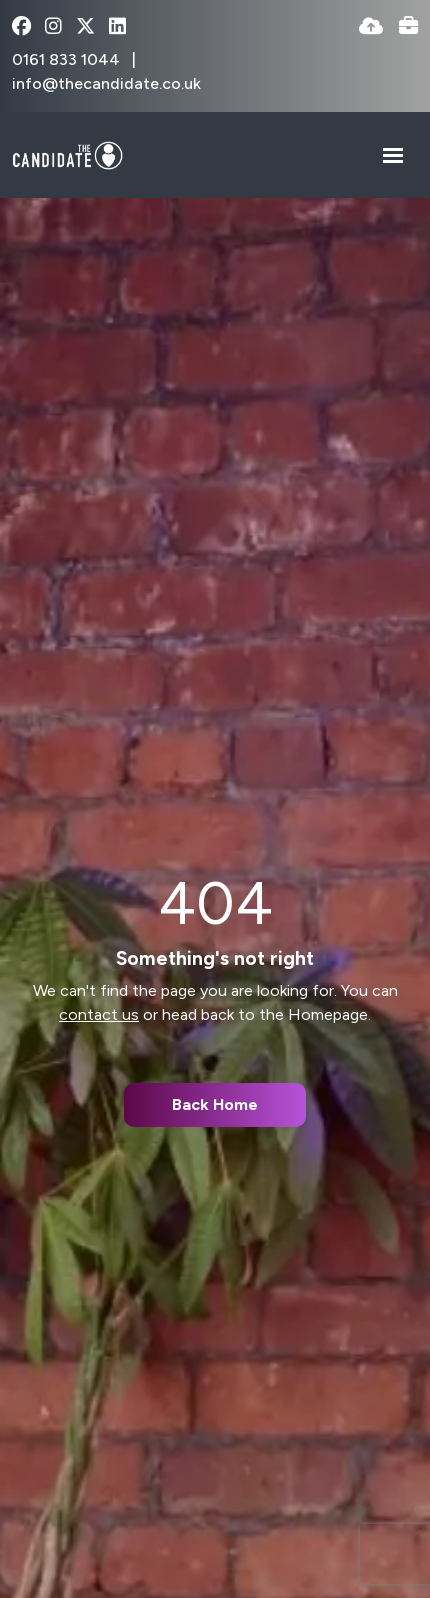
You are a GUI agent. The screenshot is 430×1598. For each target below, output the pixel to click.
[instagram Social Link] (53, 27)
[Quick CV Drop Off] (371, 27)
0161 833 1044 (68, 59)
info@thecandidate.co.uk (106, 83)
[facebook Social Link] (21, 27)
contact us (99, 1014)
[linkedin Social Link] (117, 27)
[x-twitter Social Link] (85, 27)
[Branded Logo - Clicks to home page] (67, 155)
